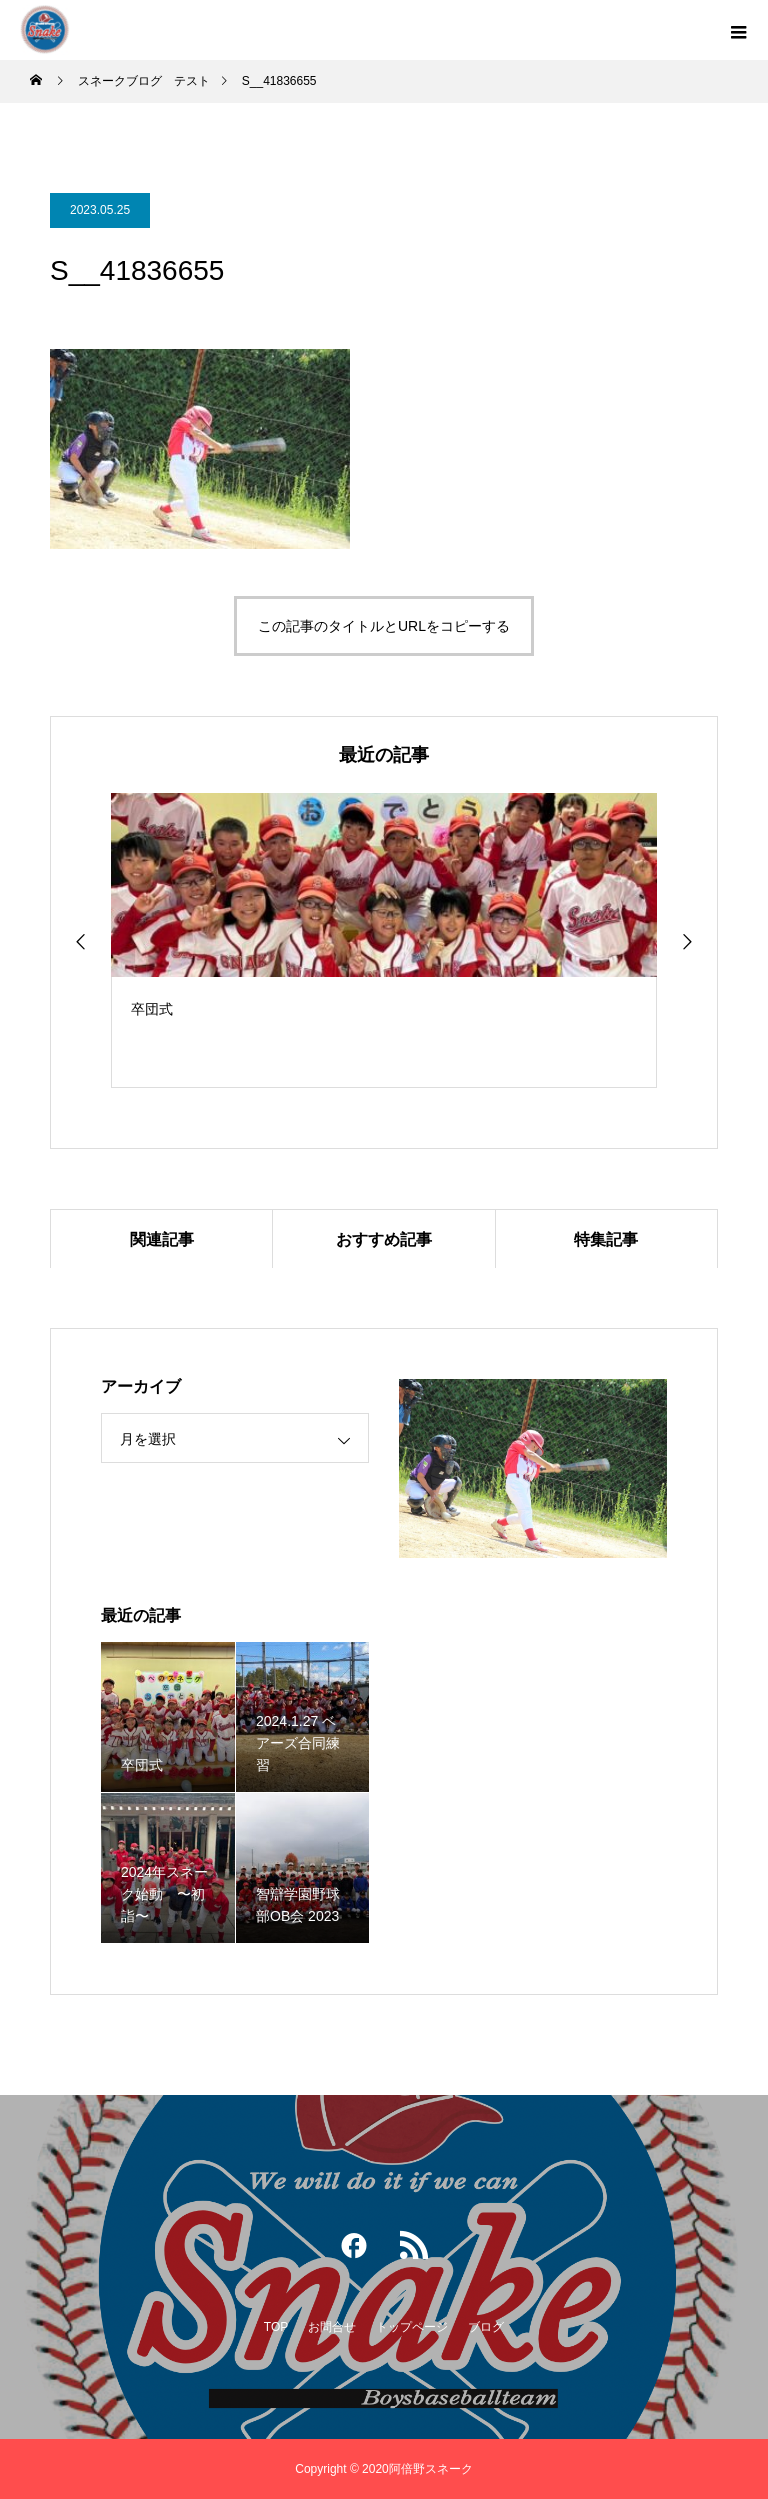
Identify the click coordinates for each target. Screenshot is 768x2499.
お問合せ (332, 2327)
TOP (276, 2327)
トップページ (412, 2327)
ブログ (486, 2327)
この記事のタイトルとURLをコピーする (384, 626)
